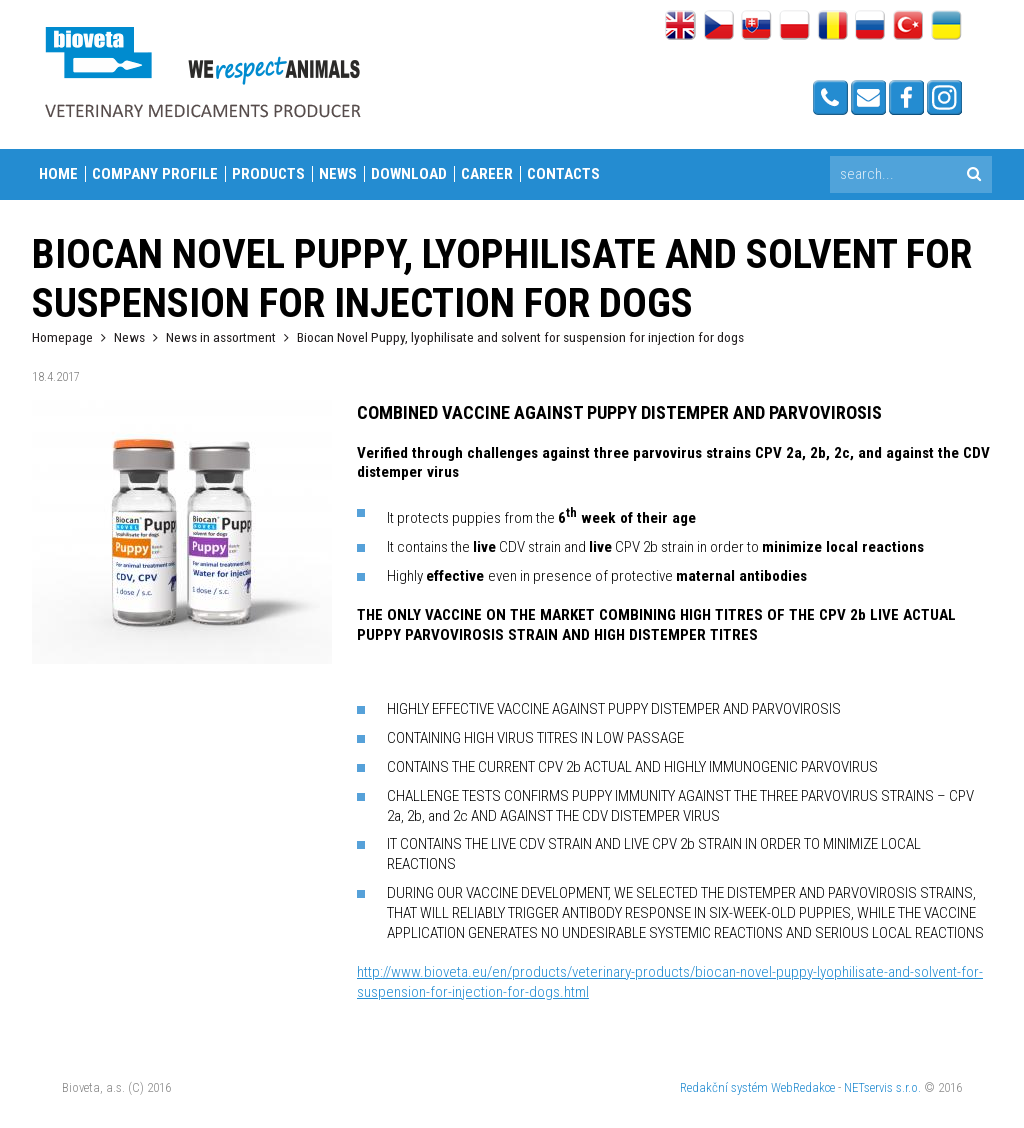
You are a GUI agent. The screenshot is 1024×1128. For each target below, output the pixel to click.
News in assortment (221, 337)
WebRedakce (803, 1087)
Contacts (563, 174)
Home (58, 174)
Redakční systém (724, 1087)
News (338, 174)
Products (268, 174)
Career (487, 174)
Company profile (155, 174)
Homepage (62, 337)
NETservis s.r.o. (882, 1087)
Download (409, 174)
